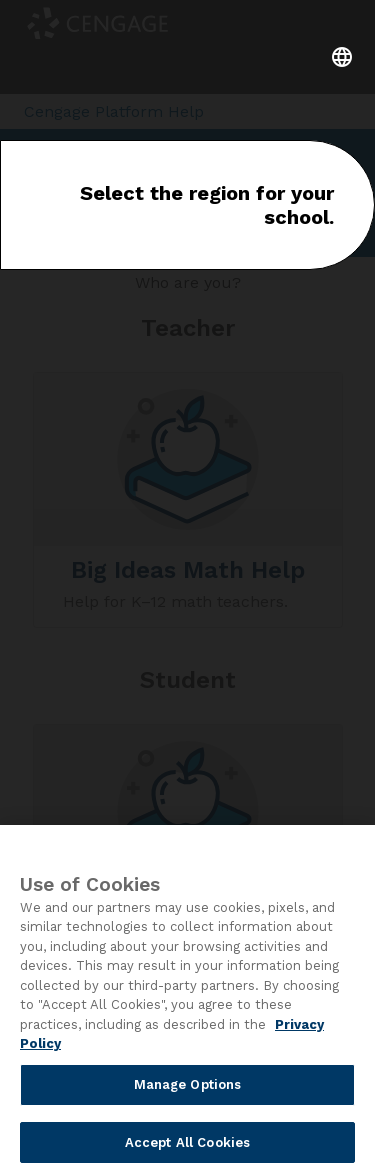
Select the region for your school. (207, 205)
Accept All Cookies (187, 1146)
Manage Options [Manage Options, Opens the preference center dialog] (188, 1088)
